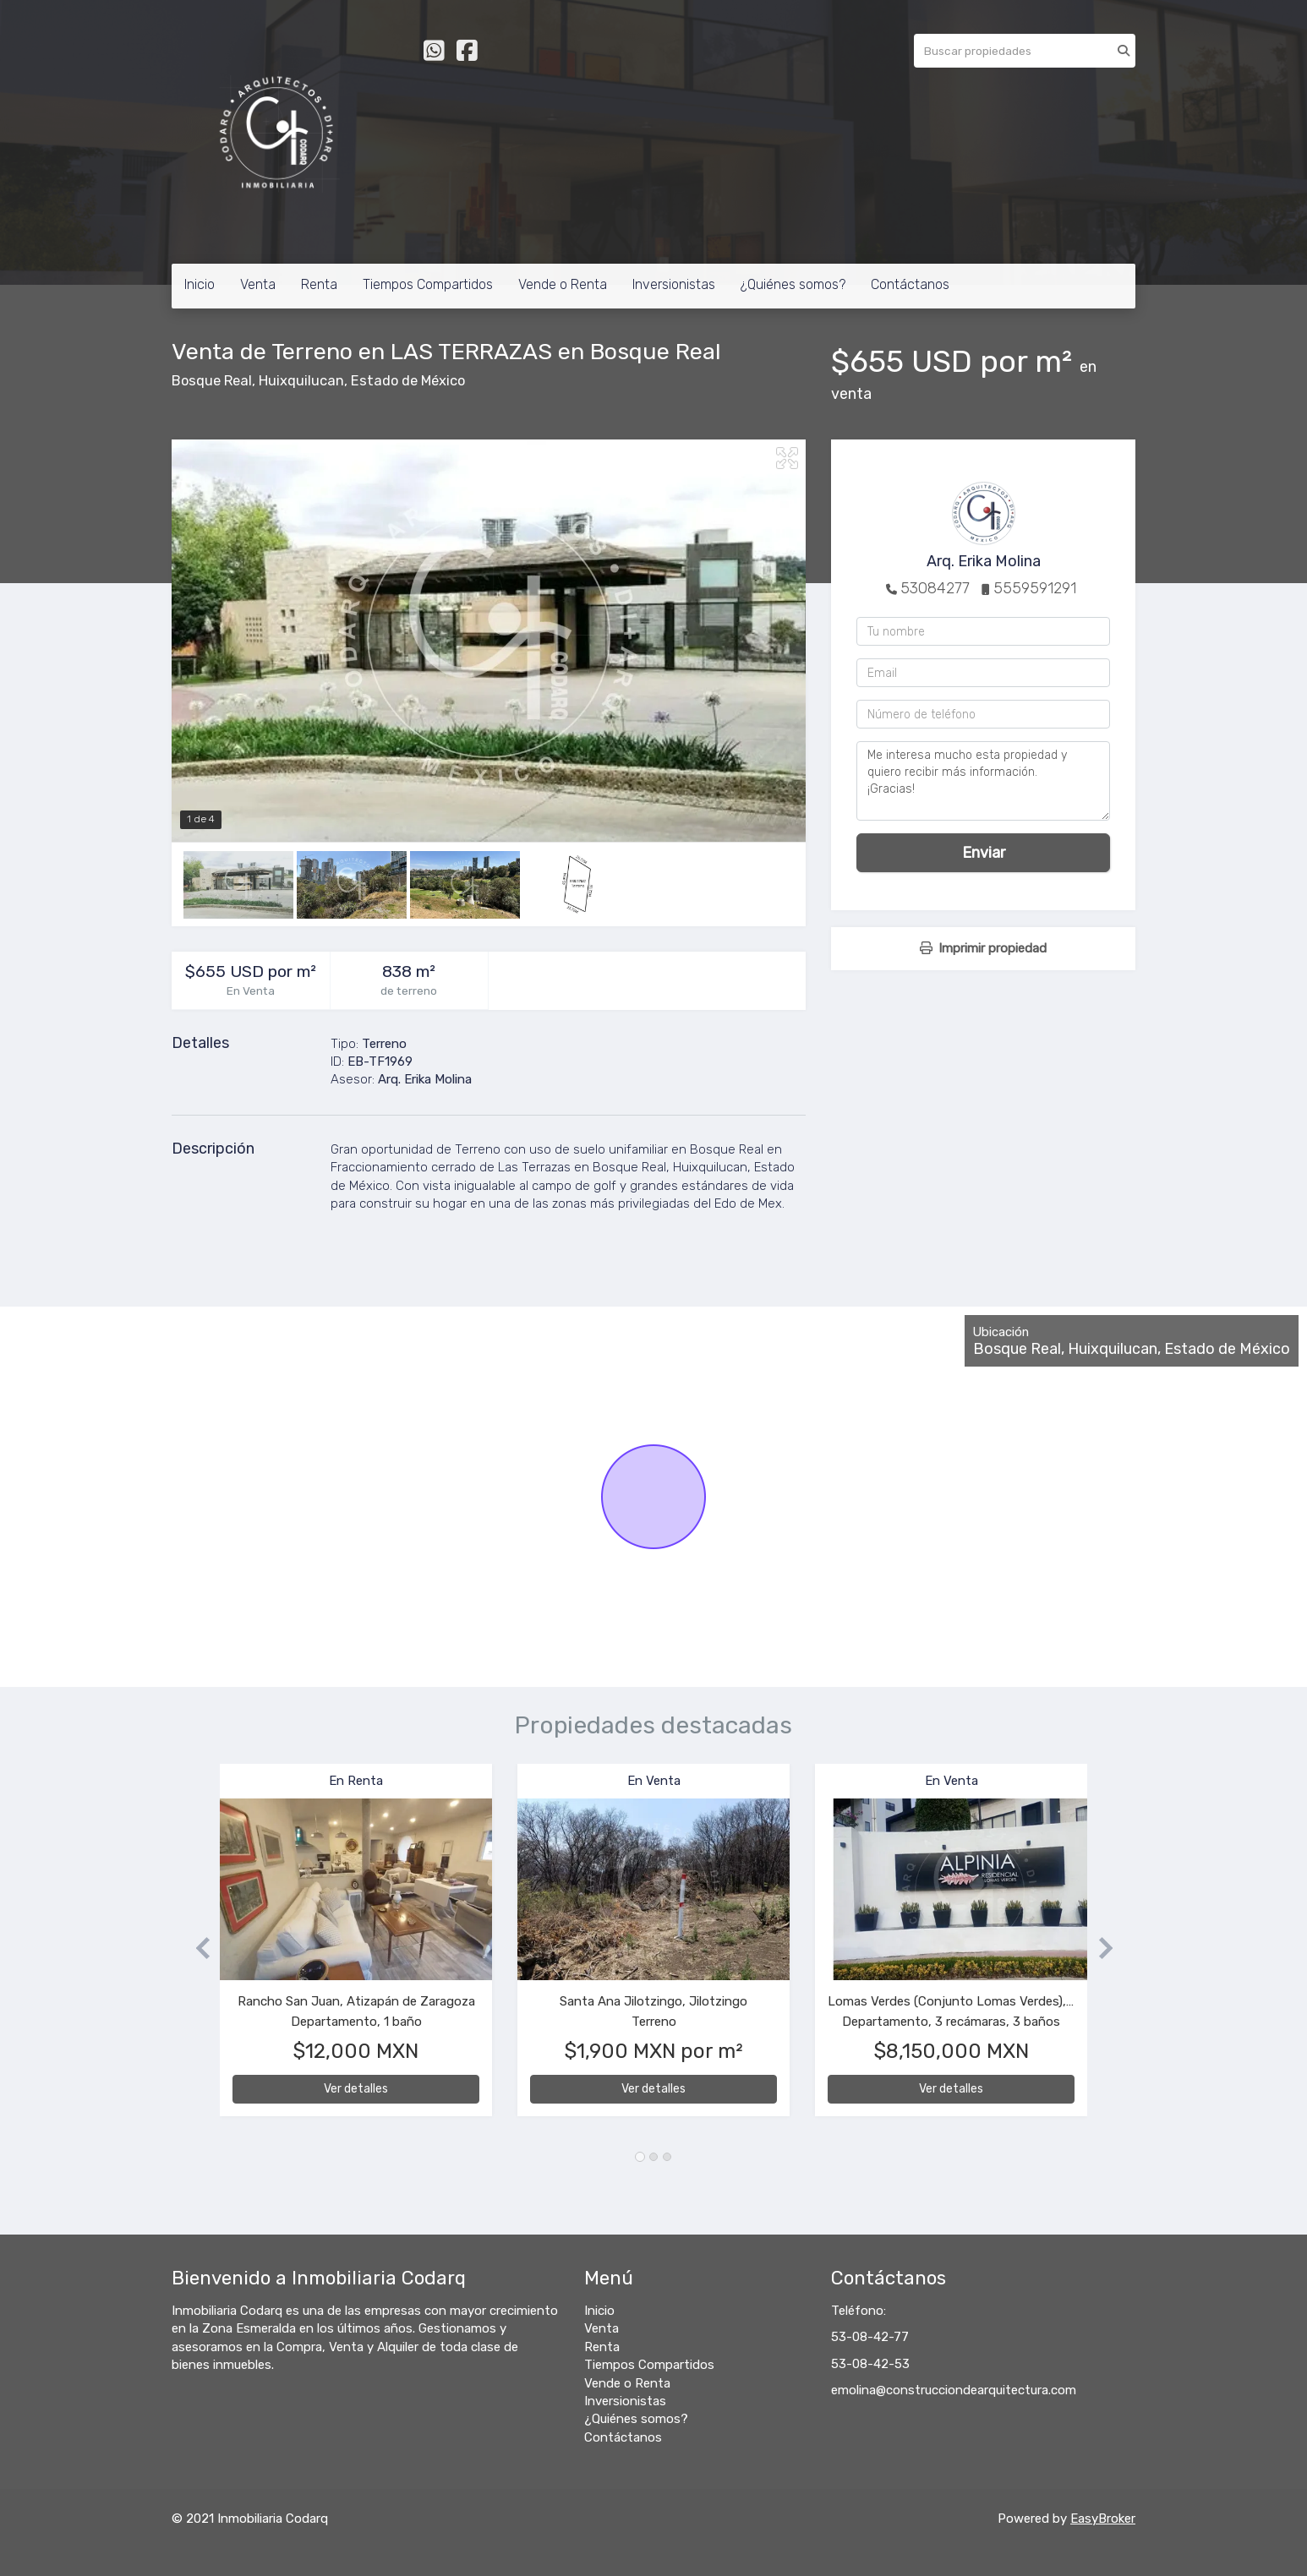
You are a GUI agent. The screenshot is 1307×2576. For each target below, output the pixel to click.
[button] (196, 1948)
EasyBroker (1102, 2518)
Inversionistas (673, 284)
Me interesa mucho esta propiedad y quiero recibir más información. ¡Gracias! (983, 781)
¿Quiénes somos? (793, 284)
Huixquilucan (301, 381)
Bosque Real (212, 381)
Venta (258, 284)
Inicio (199, 284)
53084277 (935, 588)
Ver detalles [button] (356, 2089)
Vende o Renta (562, 284)
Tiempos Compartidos (428, 284)
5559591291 (1034, 588)
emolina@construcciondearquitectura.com (953, 2390)
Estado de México (408, 381)
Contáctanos (910, 284)
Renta (319, 284)
